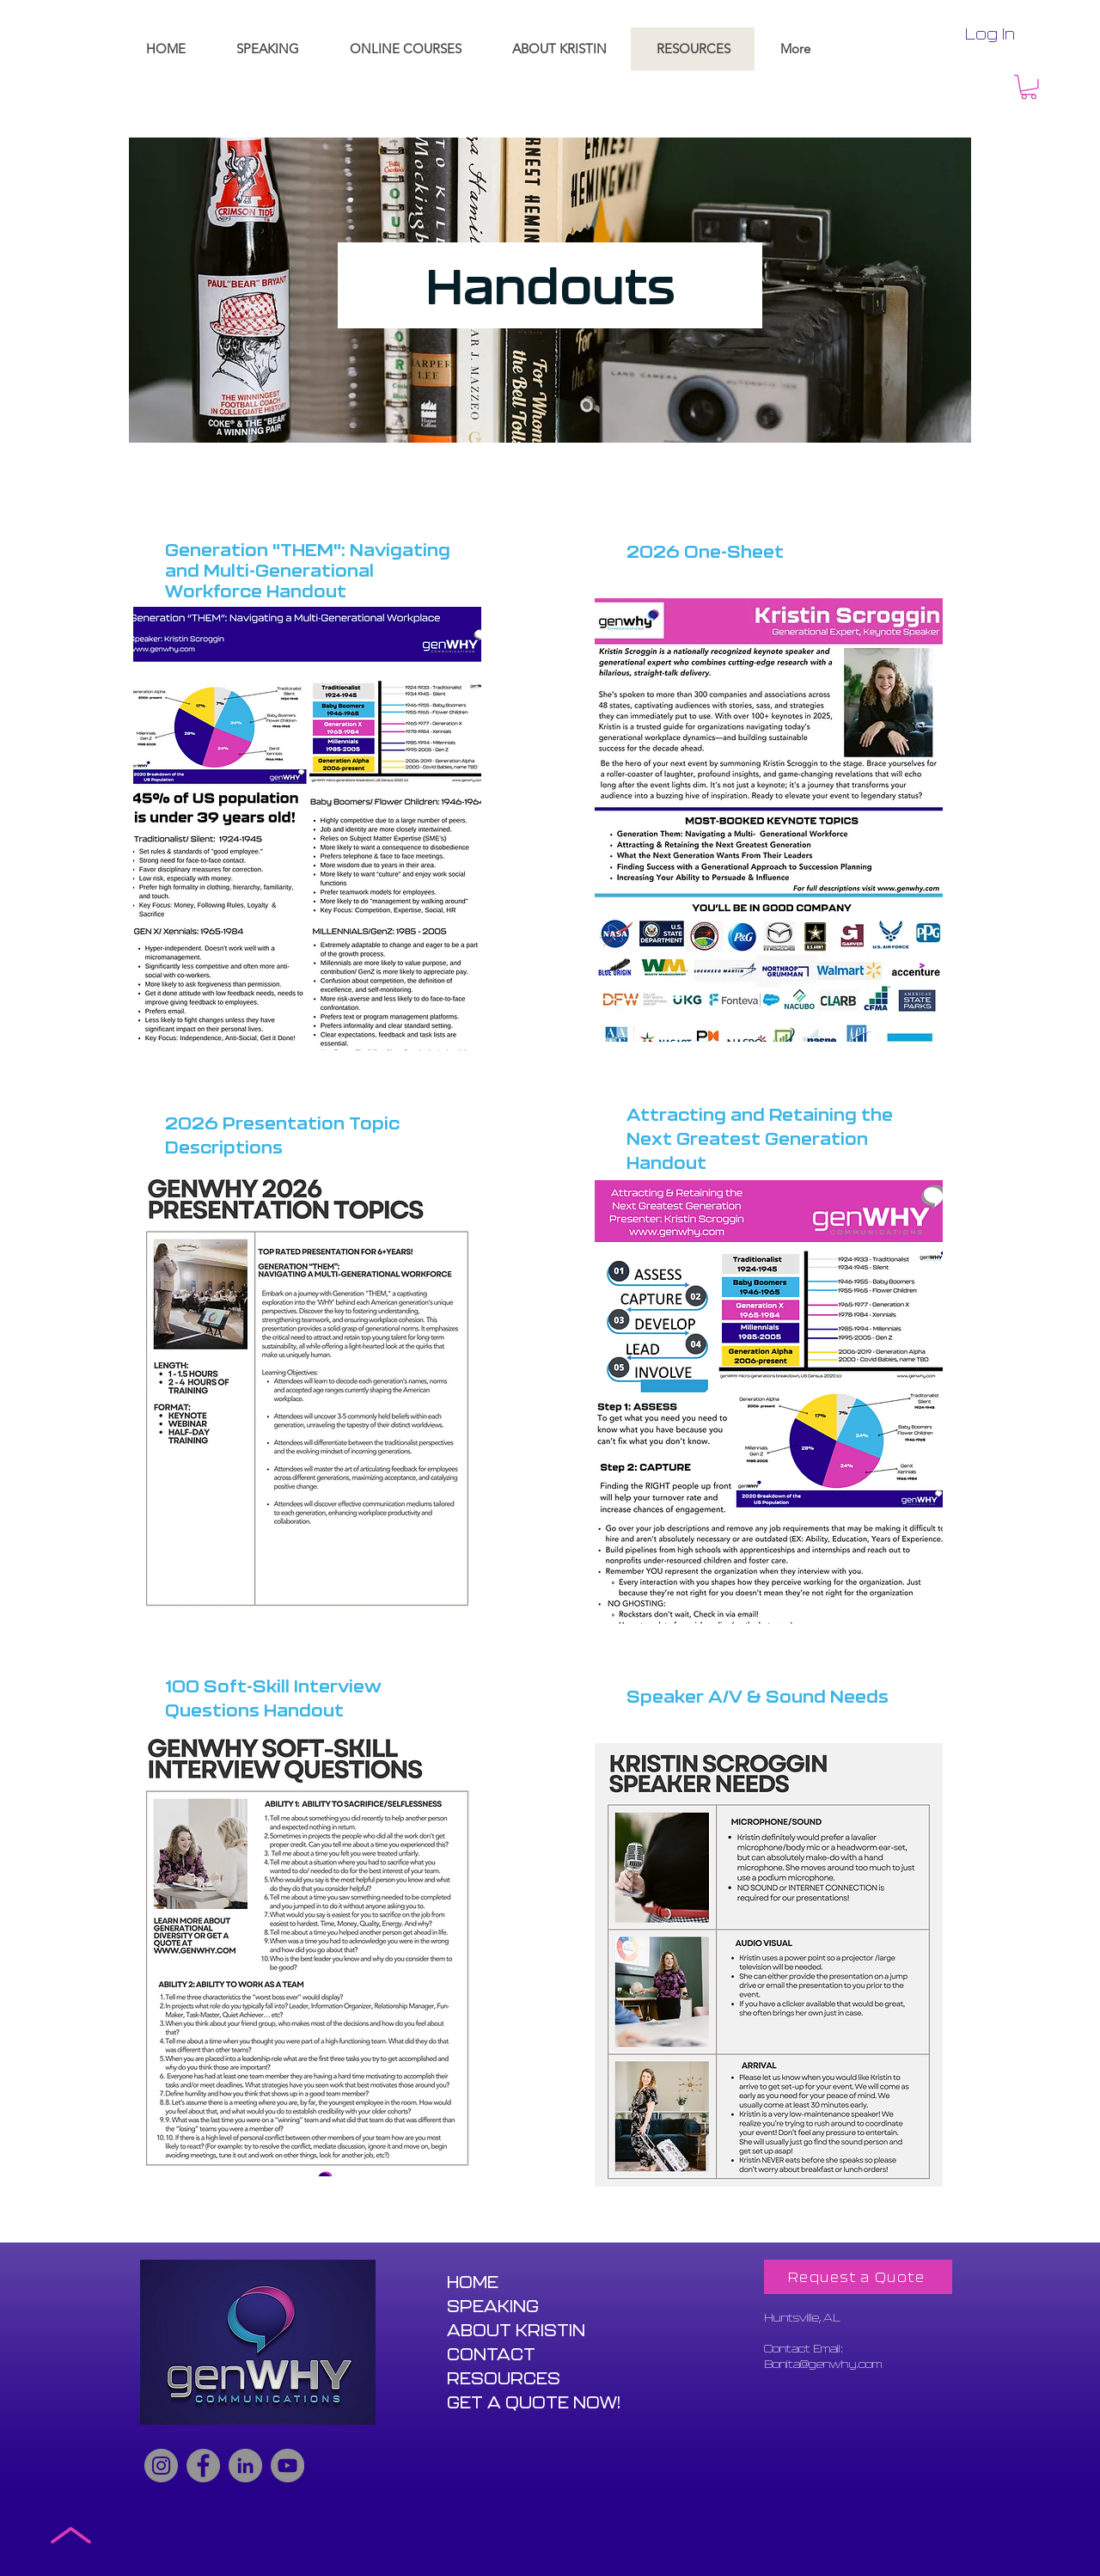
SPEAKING (493, 2306)
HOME (472, 2281)
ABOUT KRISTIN (516, 2330)
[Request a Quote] (858, 2277)
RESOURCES (503, 2378)
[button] (1028, 87)
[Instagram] (161, 2465)
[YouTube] (287, 2465)
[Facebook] (203, 2465)
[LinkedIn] (245, 2465)
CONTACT (491, 2354)
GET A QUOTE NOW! (533, 2402)
